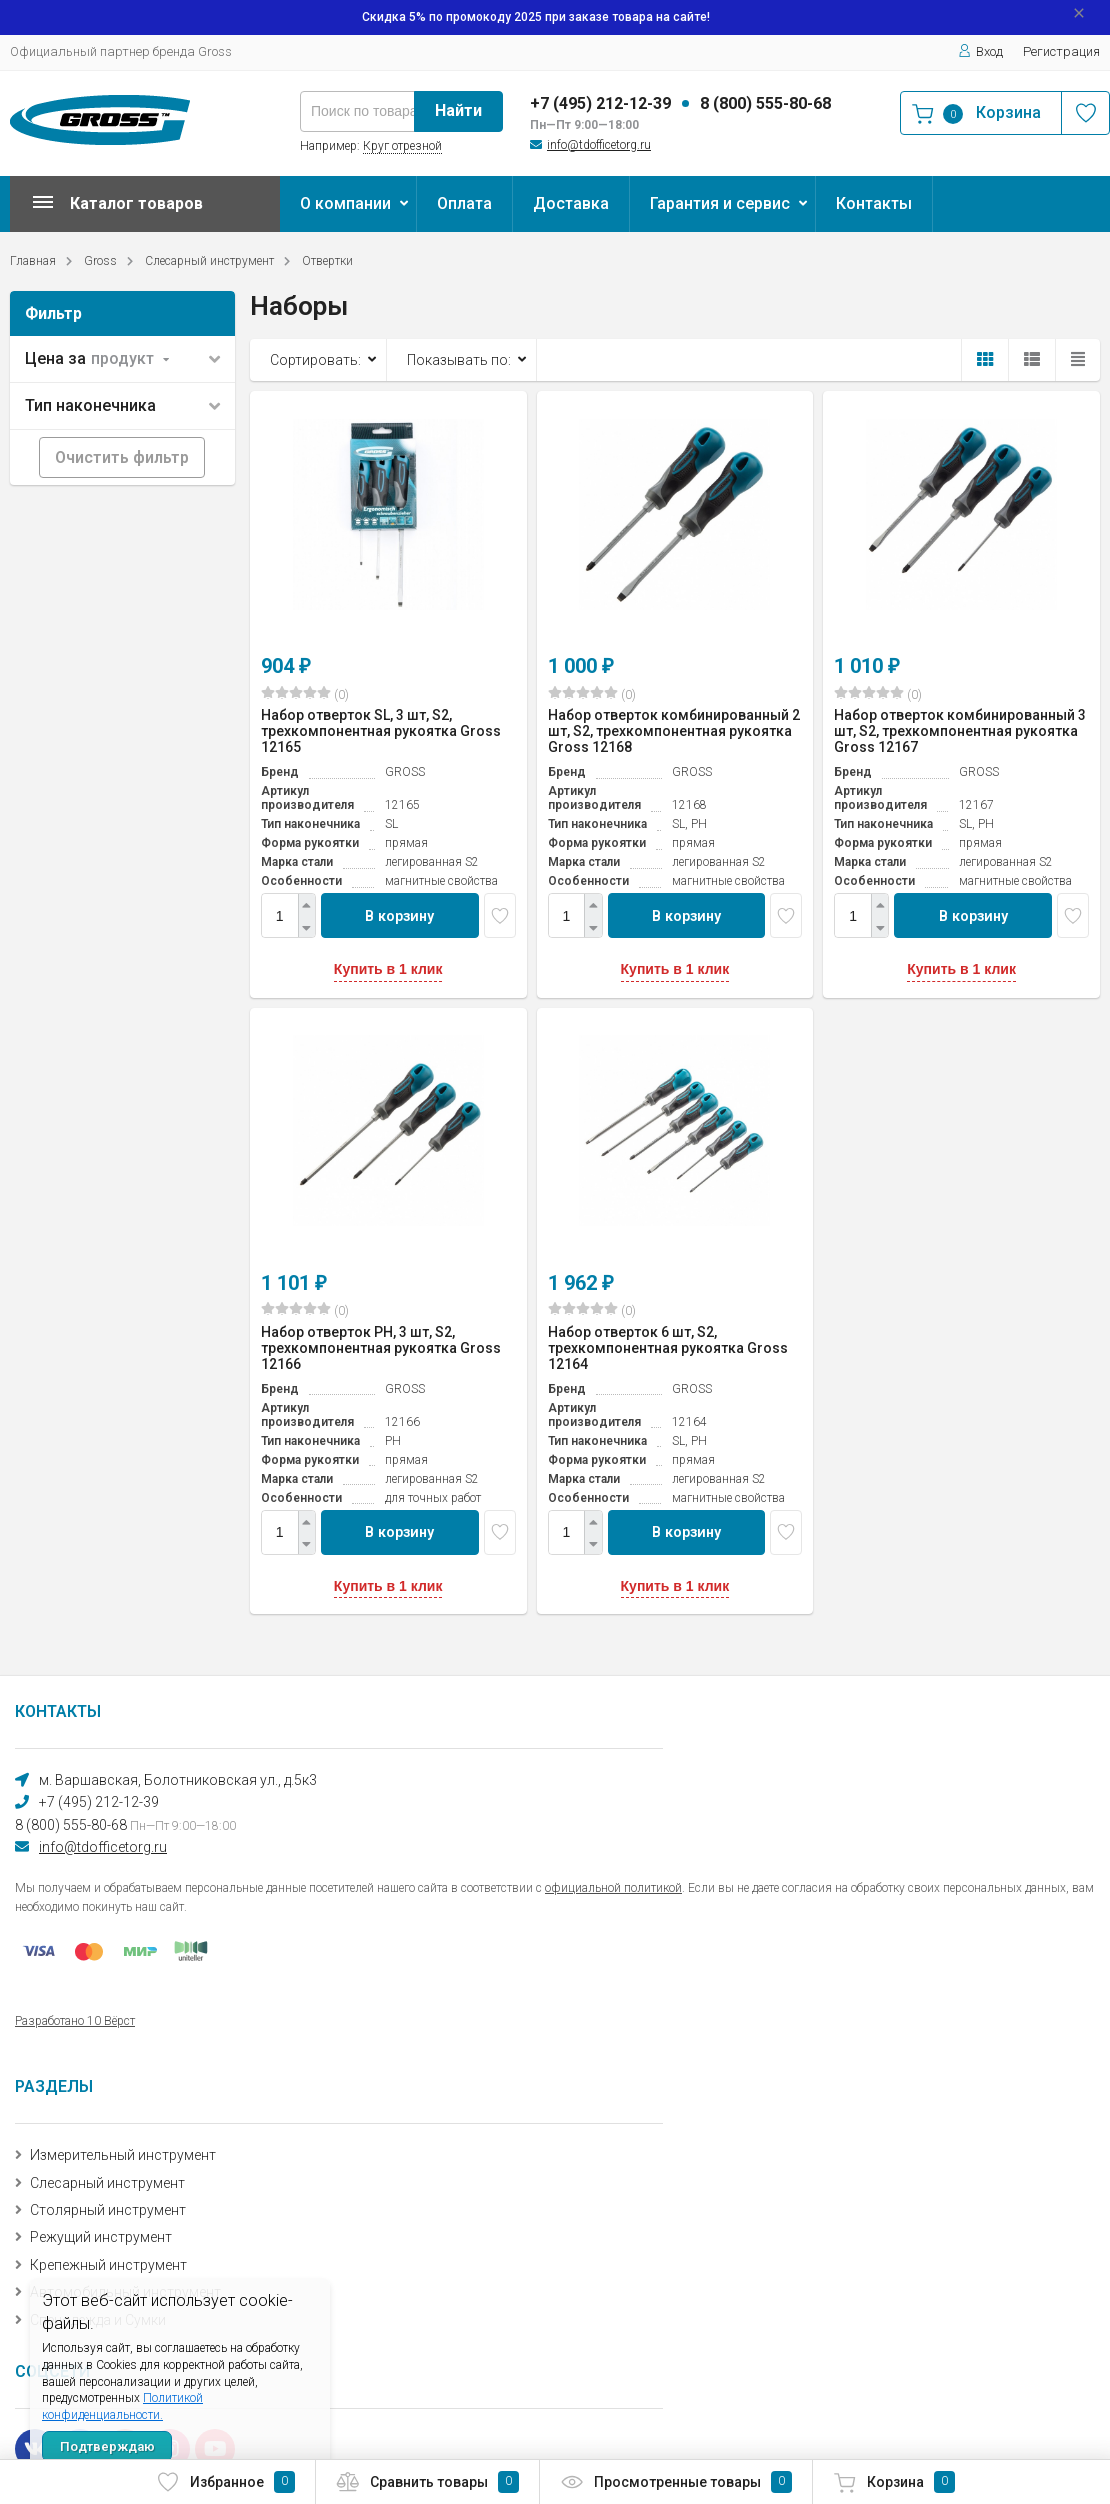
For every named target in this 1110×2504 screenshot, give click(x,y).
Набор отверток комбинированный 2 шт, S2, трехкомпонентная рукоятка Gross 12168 (674, 731)
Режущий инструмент (101, 2237)
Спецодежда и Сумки (98, 2320)
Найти (458, 110)
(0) (305, 694)
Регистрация (1061, 51)
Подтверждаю (107, 2446)
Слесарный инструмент (209, 261)
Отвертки (327, 261)
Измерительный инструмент (123, 2155)
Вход (980, 51)
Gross (100, 261)
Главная (33, 261)
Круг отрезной (402, 146)
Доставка (571, 203)
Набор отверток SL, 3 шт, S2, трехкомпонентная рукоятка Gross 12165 (381, 731)
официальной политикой (613, 1888)
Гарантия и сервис (720, 203)
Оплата (464, 203)
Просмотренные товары (676, 2482)
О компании (345, 203)
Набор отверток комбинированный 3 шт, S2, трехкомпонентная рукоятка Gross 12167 (960, 731)
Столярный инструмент (108, 2210)
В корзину (400, 915)
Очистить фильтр (122, 457)
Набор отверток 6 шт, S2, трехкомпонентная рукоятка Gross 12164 (668, 1348)
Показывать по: (459, 360)
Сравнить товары (427, 2482)
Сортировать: (315, 360)
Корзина (894, 2482)
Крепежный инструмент (108, 2265)
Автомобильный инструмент (125, 2292)
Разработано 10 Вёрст (75, 2021)
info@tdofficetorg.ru (599, 145)
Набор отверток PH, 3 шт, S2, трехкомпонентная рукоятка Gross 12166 (381, 1348)
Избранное (225, 2482)
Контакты (874, 203)
